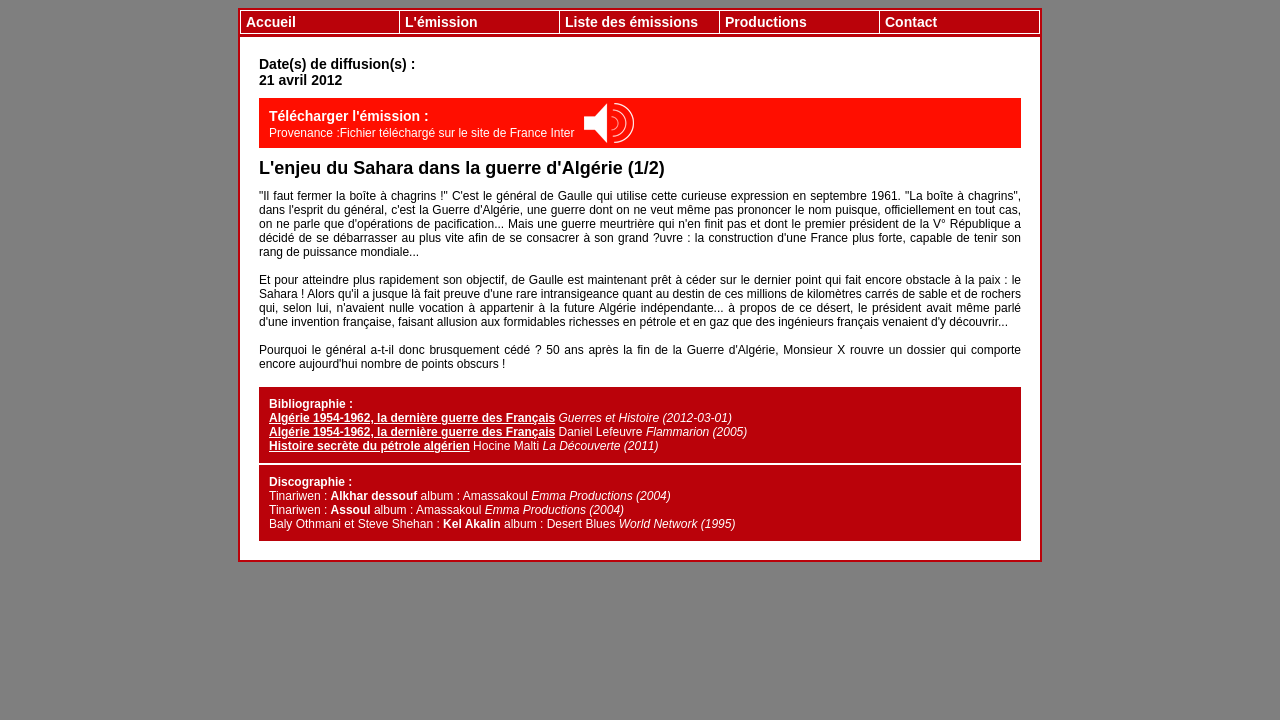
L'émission (441, 22)
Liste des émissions (631, 22)
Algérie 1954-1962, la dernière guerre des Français (412, 418)
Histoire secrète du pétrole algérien (369, 446)
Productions (766, 22)
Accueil (271, 22)
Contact (911, 22)
